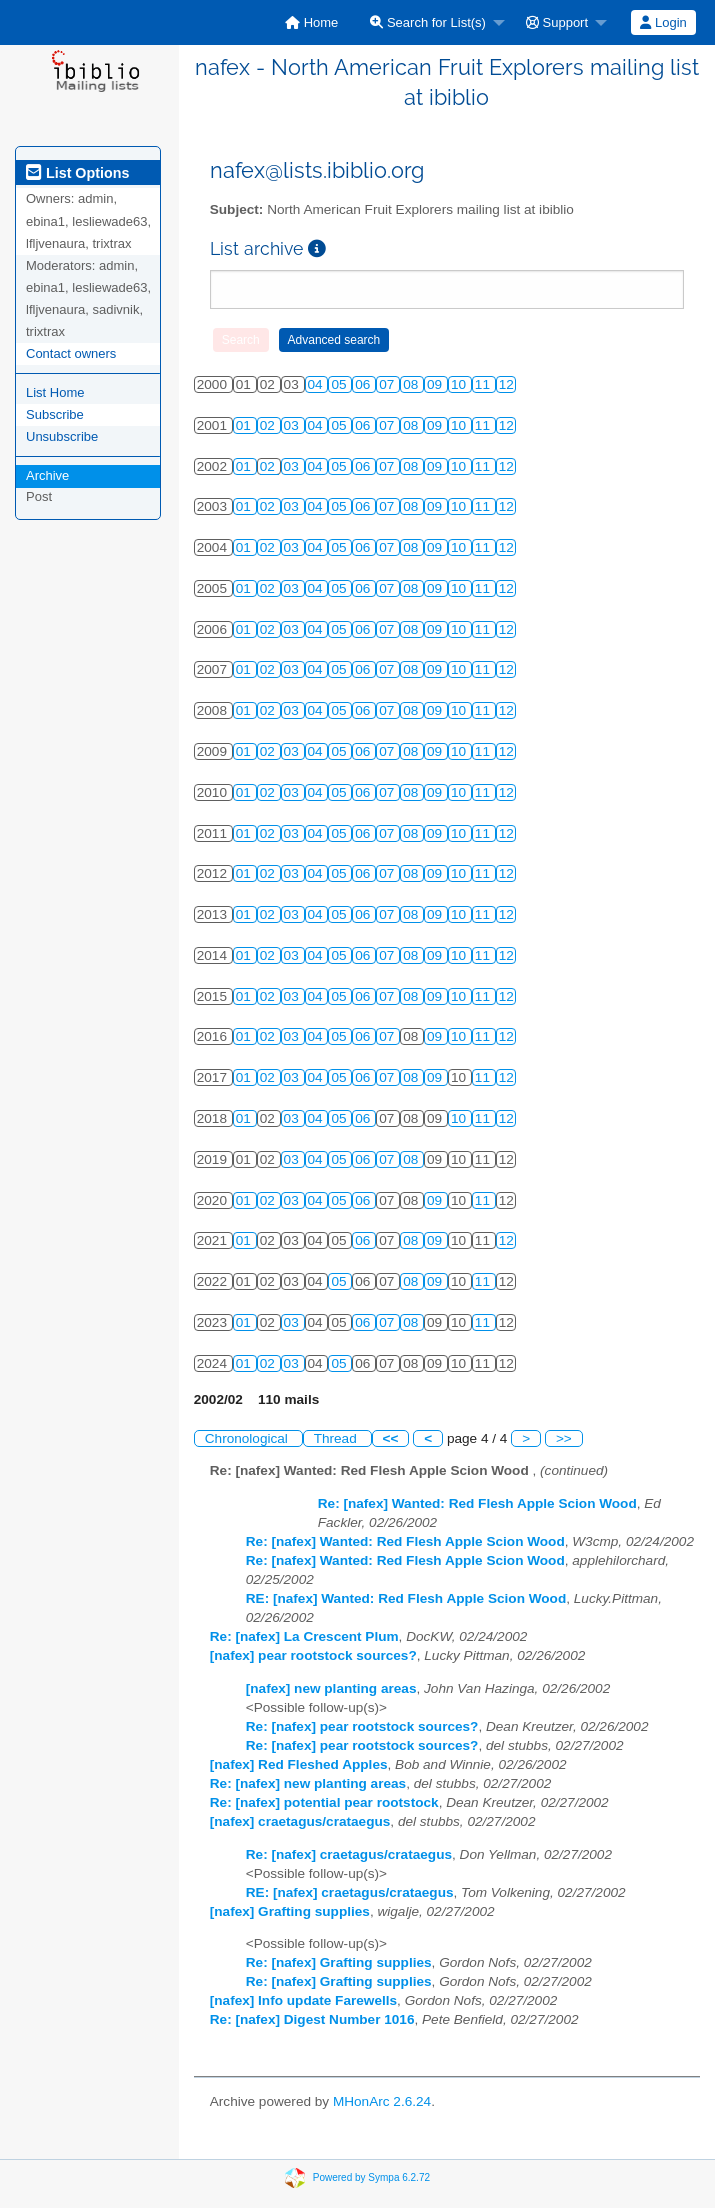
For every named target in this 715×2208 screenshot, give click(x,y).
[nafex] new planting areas (331, 1688)
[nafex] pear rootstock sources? (313, 1655)
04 (317, 384)
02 (269, 425)
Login (663, 22)
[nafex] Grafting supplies (290, 1911)
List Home (55, 392)
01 (245, 425)
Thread (337, 1438)
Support (557, 22)
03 (293, 425)
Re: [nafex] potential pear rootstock (324, 1802)
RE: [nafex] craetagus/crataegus (350, 1892)
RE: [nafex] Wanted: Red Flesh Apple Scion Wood (406, 1598)
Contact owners (71, 353)
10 (460, 384)
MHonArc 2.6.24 (382, 2101)
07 (388, 384)
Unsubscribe (62, 436)
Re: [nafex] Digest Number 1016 (312, 2019)
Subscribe (55, 414)
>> (564, 1438)
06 (364, 384)
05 (340, 384)
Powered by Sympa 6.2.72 (371, 2176)
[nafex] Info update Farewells (303, 2000)
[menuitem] (311, 22)
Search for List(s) (428, 22)
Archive (47, 475)
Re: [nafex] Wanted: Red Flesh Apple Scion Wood (477, 1503)
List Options (77, 173)
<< (391, 1438)
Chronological (248, 1438)
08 (412, 384)
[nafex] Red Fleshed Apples (299, 1764)
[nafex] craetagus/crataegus (300, 1821)
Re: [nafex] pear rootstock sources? (362, 1726)
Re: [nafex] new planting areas (308, 1783)
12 (506, 384)
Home (311, 22)
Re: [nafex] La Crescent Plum (304, 1636)
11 (484, 384)
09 (436, 384)
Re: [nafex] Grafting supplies (339, 1962)
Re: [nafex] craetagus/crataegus (349, 1854)
